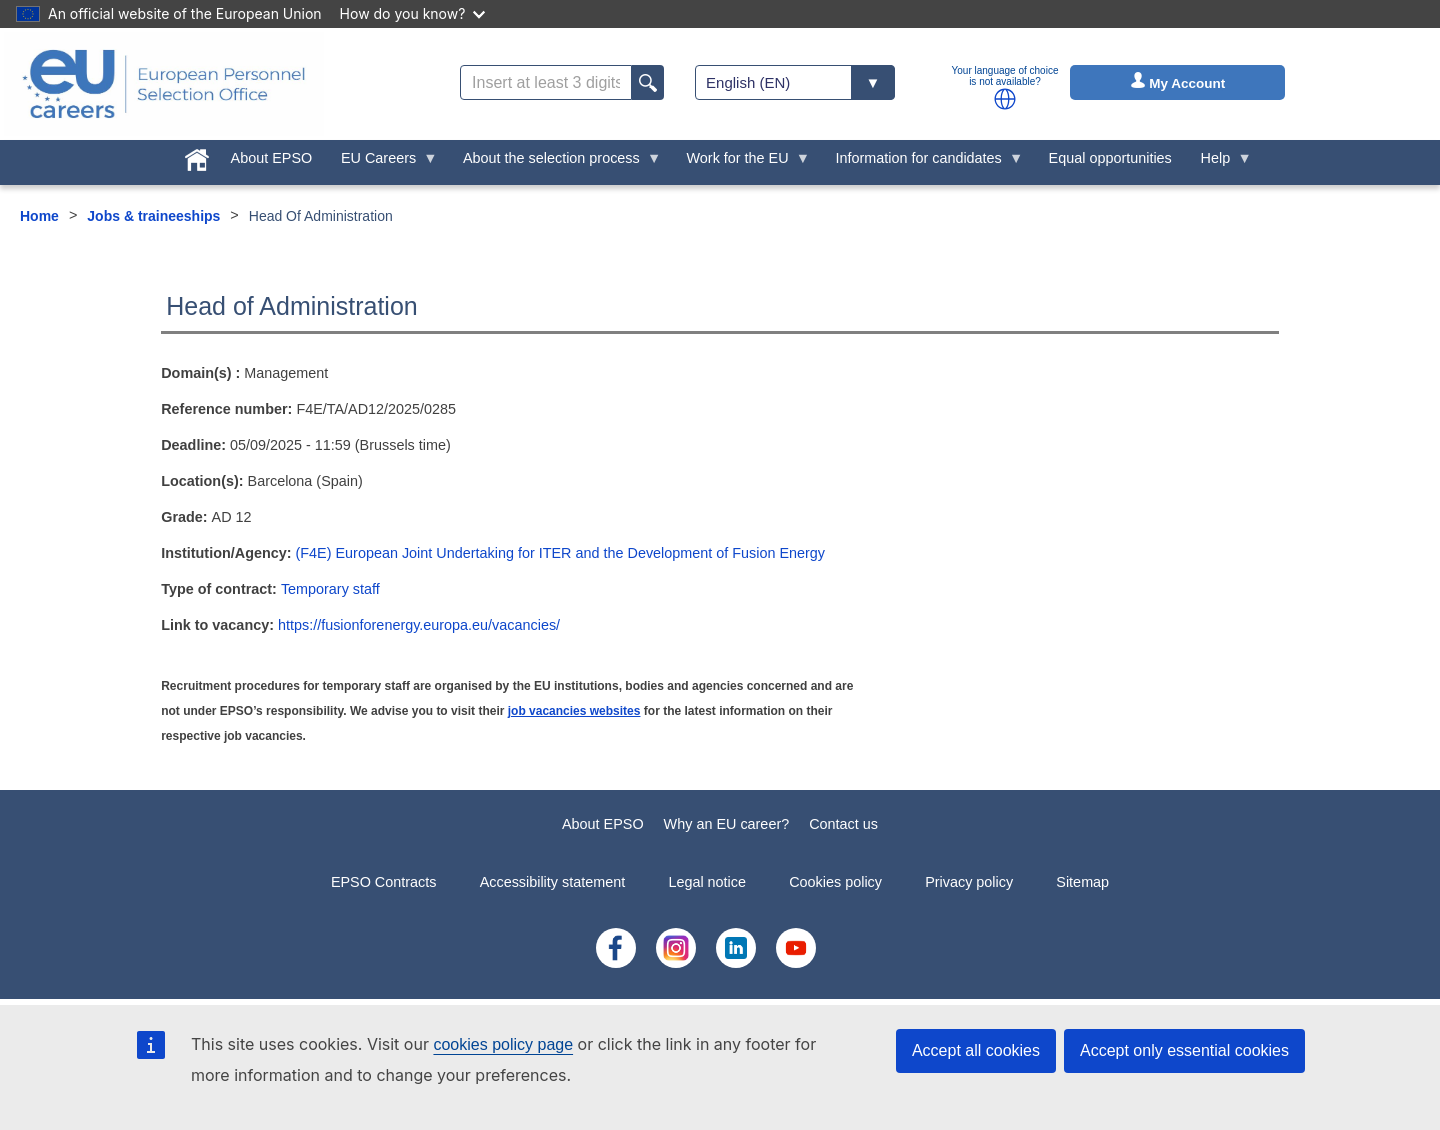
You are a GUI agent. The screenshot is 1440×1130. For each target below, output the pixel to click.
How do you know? (413, 13)
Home (39, 216)
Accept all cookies (976, 1050)
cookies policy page (503, 1044)
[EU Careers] (164, 84)
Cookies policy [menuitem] (835, 882)
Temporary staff (330, 589)
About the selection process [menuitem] (555, 163)
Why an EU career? (727, 824)
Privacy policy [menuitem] (969, 882)
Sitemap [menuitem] (1082, 882)
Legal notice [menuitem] (707, 882)
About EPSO (603, 824)
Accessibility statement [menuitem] (553, 882)
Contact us (843, 824)
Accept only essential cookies (1184, 1050)
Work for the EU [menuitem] (741, 163)
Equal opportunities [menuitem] (1110, 158)
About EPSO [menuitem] (272, 158)
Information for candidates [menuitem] (922, 163)
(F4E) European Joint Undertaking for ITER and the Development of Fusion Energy (561, 553)
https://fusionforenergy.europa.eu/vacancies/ (419, 625)
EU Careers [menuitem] (382, 163)
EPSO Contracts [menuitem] (384, 882)
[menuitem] (196, 156)
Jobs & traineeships (153, 216)
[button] (1005, 99)
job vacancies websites (574, 711)
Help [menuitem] (1219, 163)
